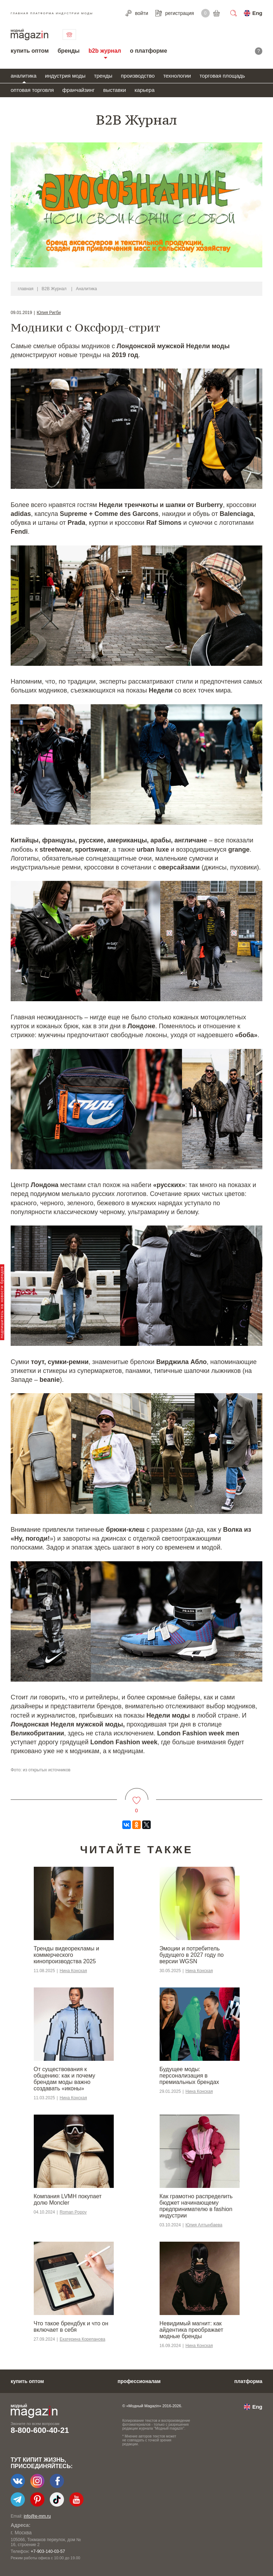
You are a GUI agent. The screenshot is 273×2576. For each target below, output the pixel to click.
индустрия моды (65, 76)
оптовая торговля (32, 90)
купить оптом (30, 51)
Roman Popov (73, 2212)
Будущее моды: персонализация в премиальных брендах (189, 2075)
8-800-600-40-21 (40, 2430)
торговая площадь (222, 76)
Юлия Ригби (49, 312)
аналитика (24, 76)
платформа (248, 2381)
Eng (257, 13)
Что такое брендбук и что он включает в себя (71, 2326)
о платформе (148, 51)
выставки (114, 90)
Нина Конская (73, 1970)
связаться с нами (69, 34)
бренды (69, 51)
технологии (177, 76)
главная (25, 288)
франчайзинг (78, 90)
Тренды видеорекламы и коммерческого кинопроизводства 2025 (66, 1954)
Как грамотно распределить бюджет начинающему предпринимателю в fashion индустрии (196, 2206)
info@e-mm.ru (37, 2516)
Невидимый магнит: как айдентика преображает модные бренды (191, 2329)
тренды (103, 76)
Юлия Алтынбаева (204, 2224)
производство (138, 76)
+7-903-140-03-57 (48, 2551)
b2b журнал (105, 51)
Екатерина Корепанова (82, 2339)
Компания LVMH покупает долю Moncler (68, 2199)
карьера (144, 90)
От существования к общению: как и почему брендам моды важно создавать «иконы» (64, 2078)
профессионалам (139, 2381)
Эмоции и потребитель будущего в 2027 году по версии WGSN (192, 1954)
